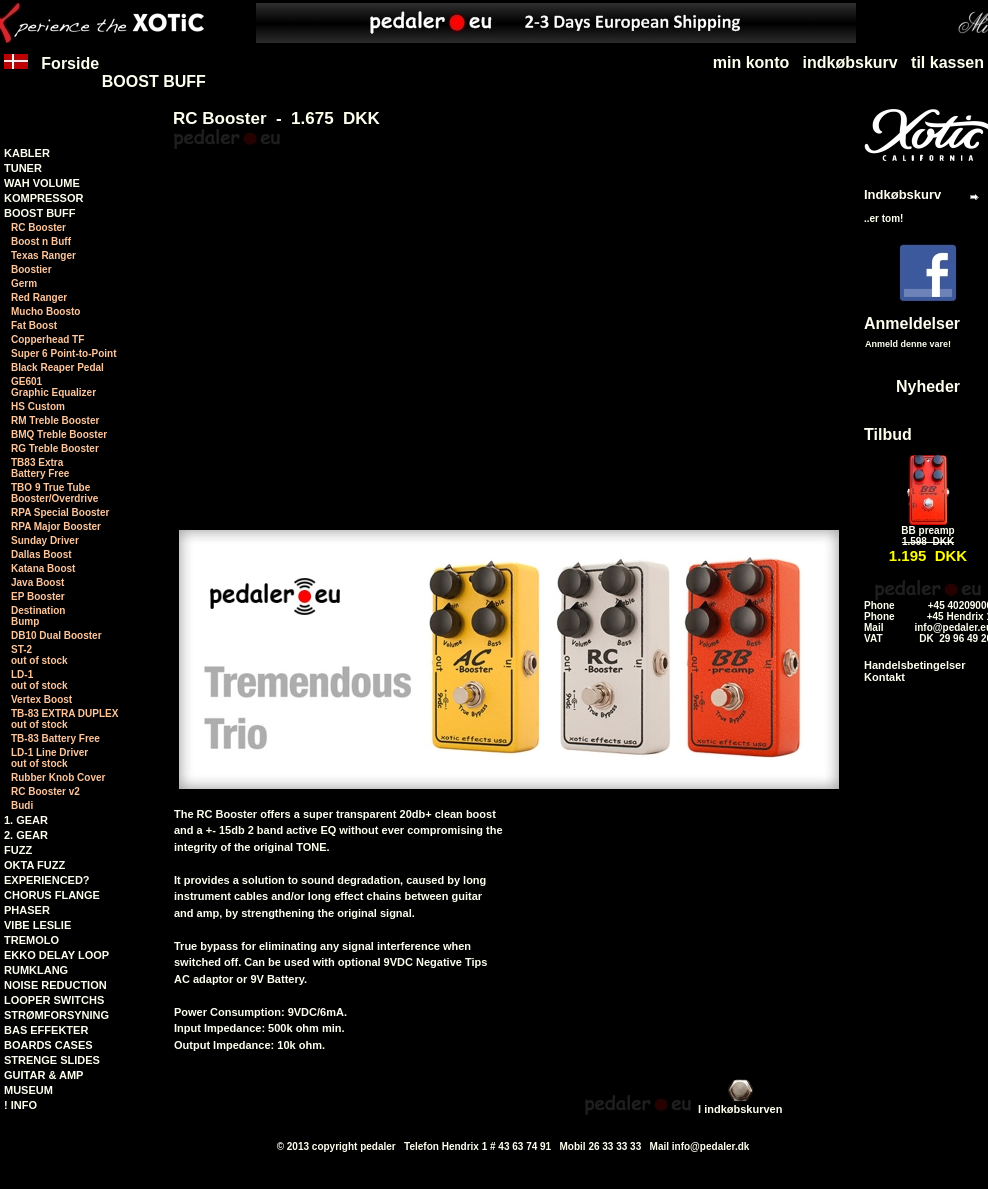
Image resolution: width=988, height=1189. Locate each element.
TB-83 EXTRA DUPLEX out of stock (64, 719)
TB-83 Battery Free (55, 738)
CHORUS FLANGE (52, 895)
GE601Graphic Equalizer (53, 387)
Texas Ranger (43, 255)
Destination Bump (38, 616)
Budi (22, 805)
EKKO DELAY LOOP (56, 955)
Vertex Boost (41, 699)
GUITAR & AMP (43, 1075)
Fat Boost (34, 325)
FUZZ (18, 850)
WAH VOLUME (42, 183)
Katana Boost (43, 568)
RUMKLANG (36, 970)
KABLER (27, 153)
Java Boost (37, 582)
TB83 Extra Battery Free (40, 468)
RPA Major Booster (56, 526)
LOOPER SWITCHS (54, 1000)
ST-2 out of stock (39, 655)
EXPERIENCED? (47, 880)
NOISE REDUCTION (55, 985)
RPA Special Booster (60, 512)
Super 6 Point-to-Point (64, 353)
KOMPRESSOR (43, 198)
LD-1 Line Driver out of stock (49, 758)
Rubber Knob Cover (58, 777)
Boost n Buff (41, 241)
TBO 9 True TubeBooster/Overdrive (54, 493)
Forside (51, 72)
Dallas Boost (41, 554)
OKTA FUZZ (34, 865)
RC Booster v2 (45, 791)
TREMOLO (31, 940)
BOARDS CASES (48, 1045)
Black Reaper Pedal (57, 367)
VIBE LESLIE (37, 925)
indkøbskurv (850, 62)
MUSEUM (28, 1090)
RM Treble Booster (55, 420)
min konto (751, 62)
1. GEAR (26, 820)
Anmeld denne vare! (908, 344)
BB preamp (927, 530)
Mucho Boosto (45, 311)
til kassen (947, 62)
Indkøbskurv (902, 194)
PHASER (27, 910)
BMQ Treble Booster (59, 434)
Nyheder (928, 386)
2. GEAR (26, 835)
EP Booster (38, 596)
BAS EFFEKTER (46, 1030)
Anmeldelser (912, 323)
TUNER (23, 168)
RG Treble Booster (55, 448)
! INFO (20, 1105)
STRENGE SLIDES (52, 1060)
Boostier (31, 269)
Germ (24, 283)
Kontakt (884, 677)
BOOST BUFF (154, 81)
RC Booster (38, 227)
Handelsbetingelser (914, 665)
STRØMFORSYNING (56, 1015)
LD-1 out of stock (39, 680)
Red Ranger (39, 297)
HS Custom (38, 406)
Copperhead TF (47, 339)
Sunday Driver (45, 540)
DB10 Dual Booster (56, 635)
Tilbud (888, 434)
